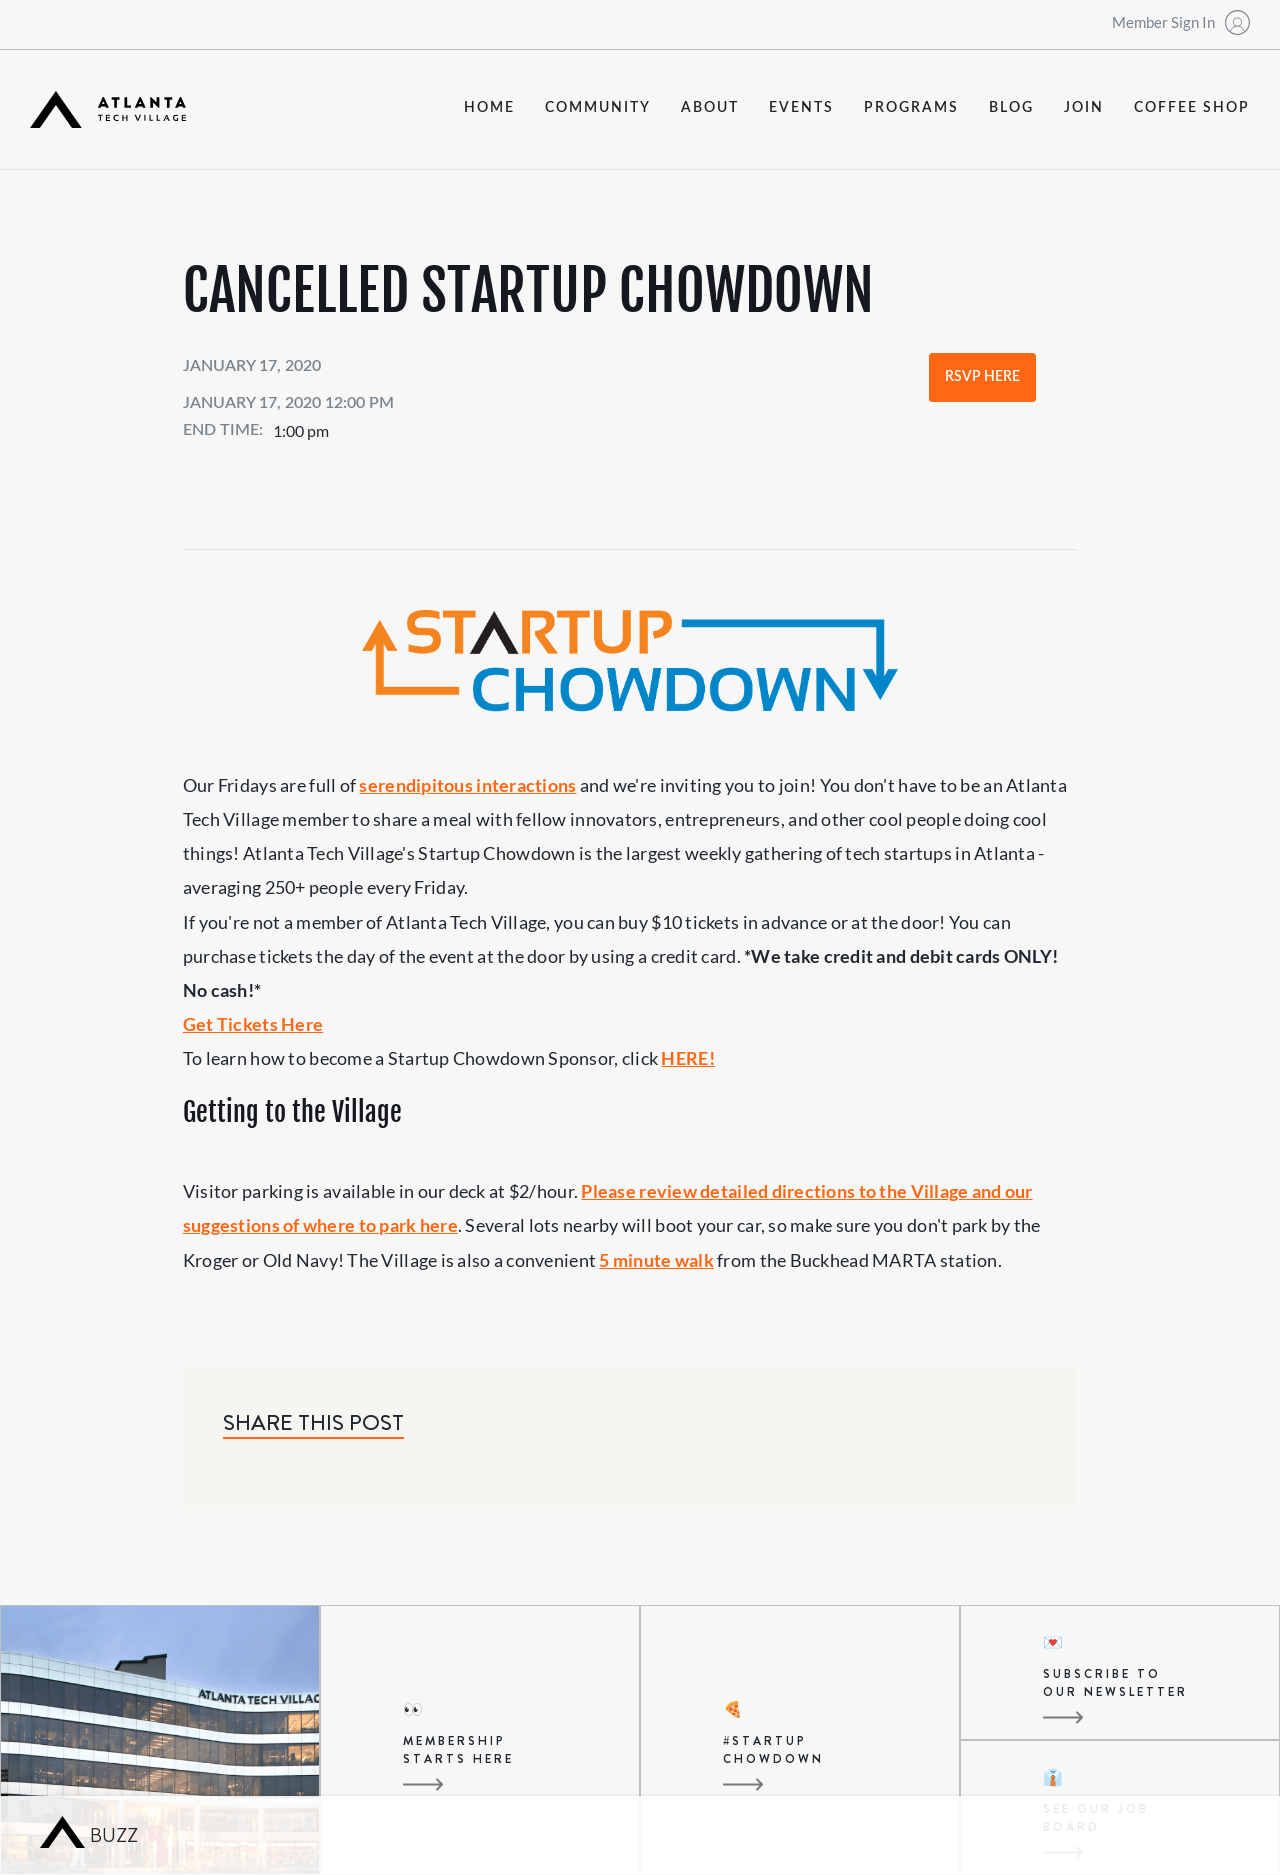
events (801, 108)
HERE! (687, 1058)
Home (489, 108)
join (1084, 108)
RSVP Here (982, 377)
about (710, 108)
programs (911, 108)
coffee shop (1192, 108)
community (598, 108)
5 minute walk (656, 1260)
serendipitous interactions (467, 785)
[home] (108, 109)
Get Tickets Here (253, 1024)
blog (1011, 108)
